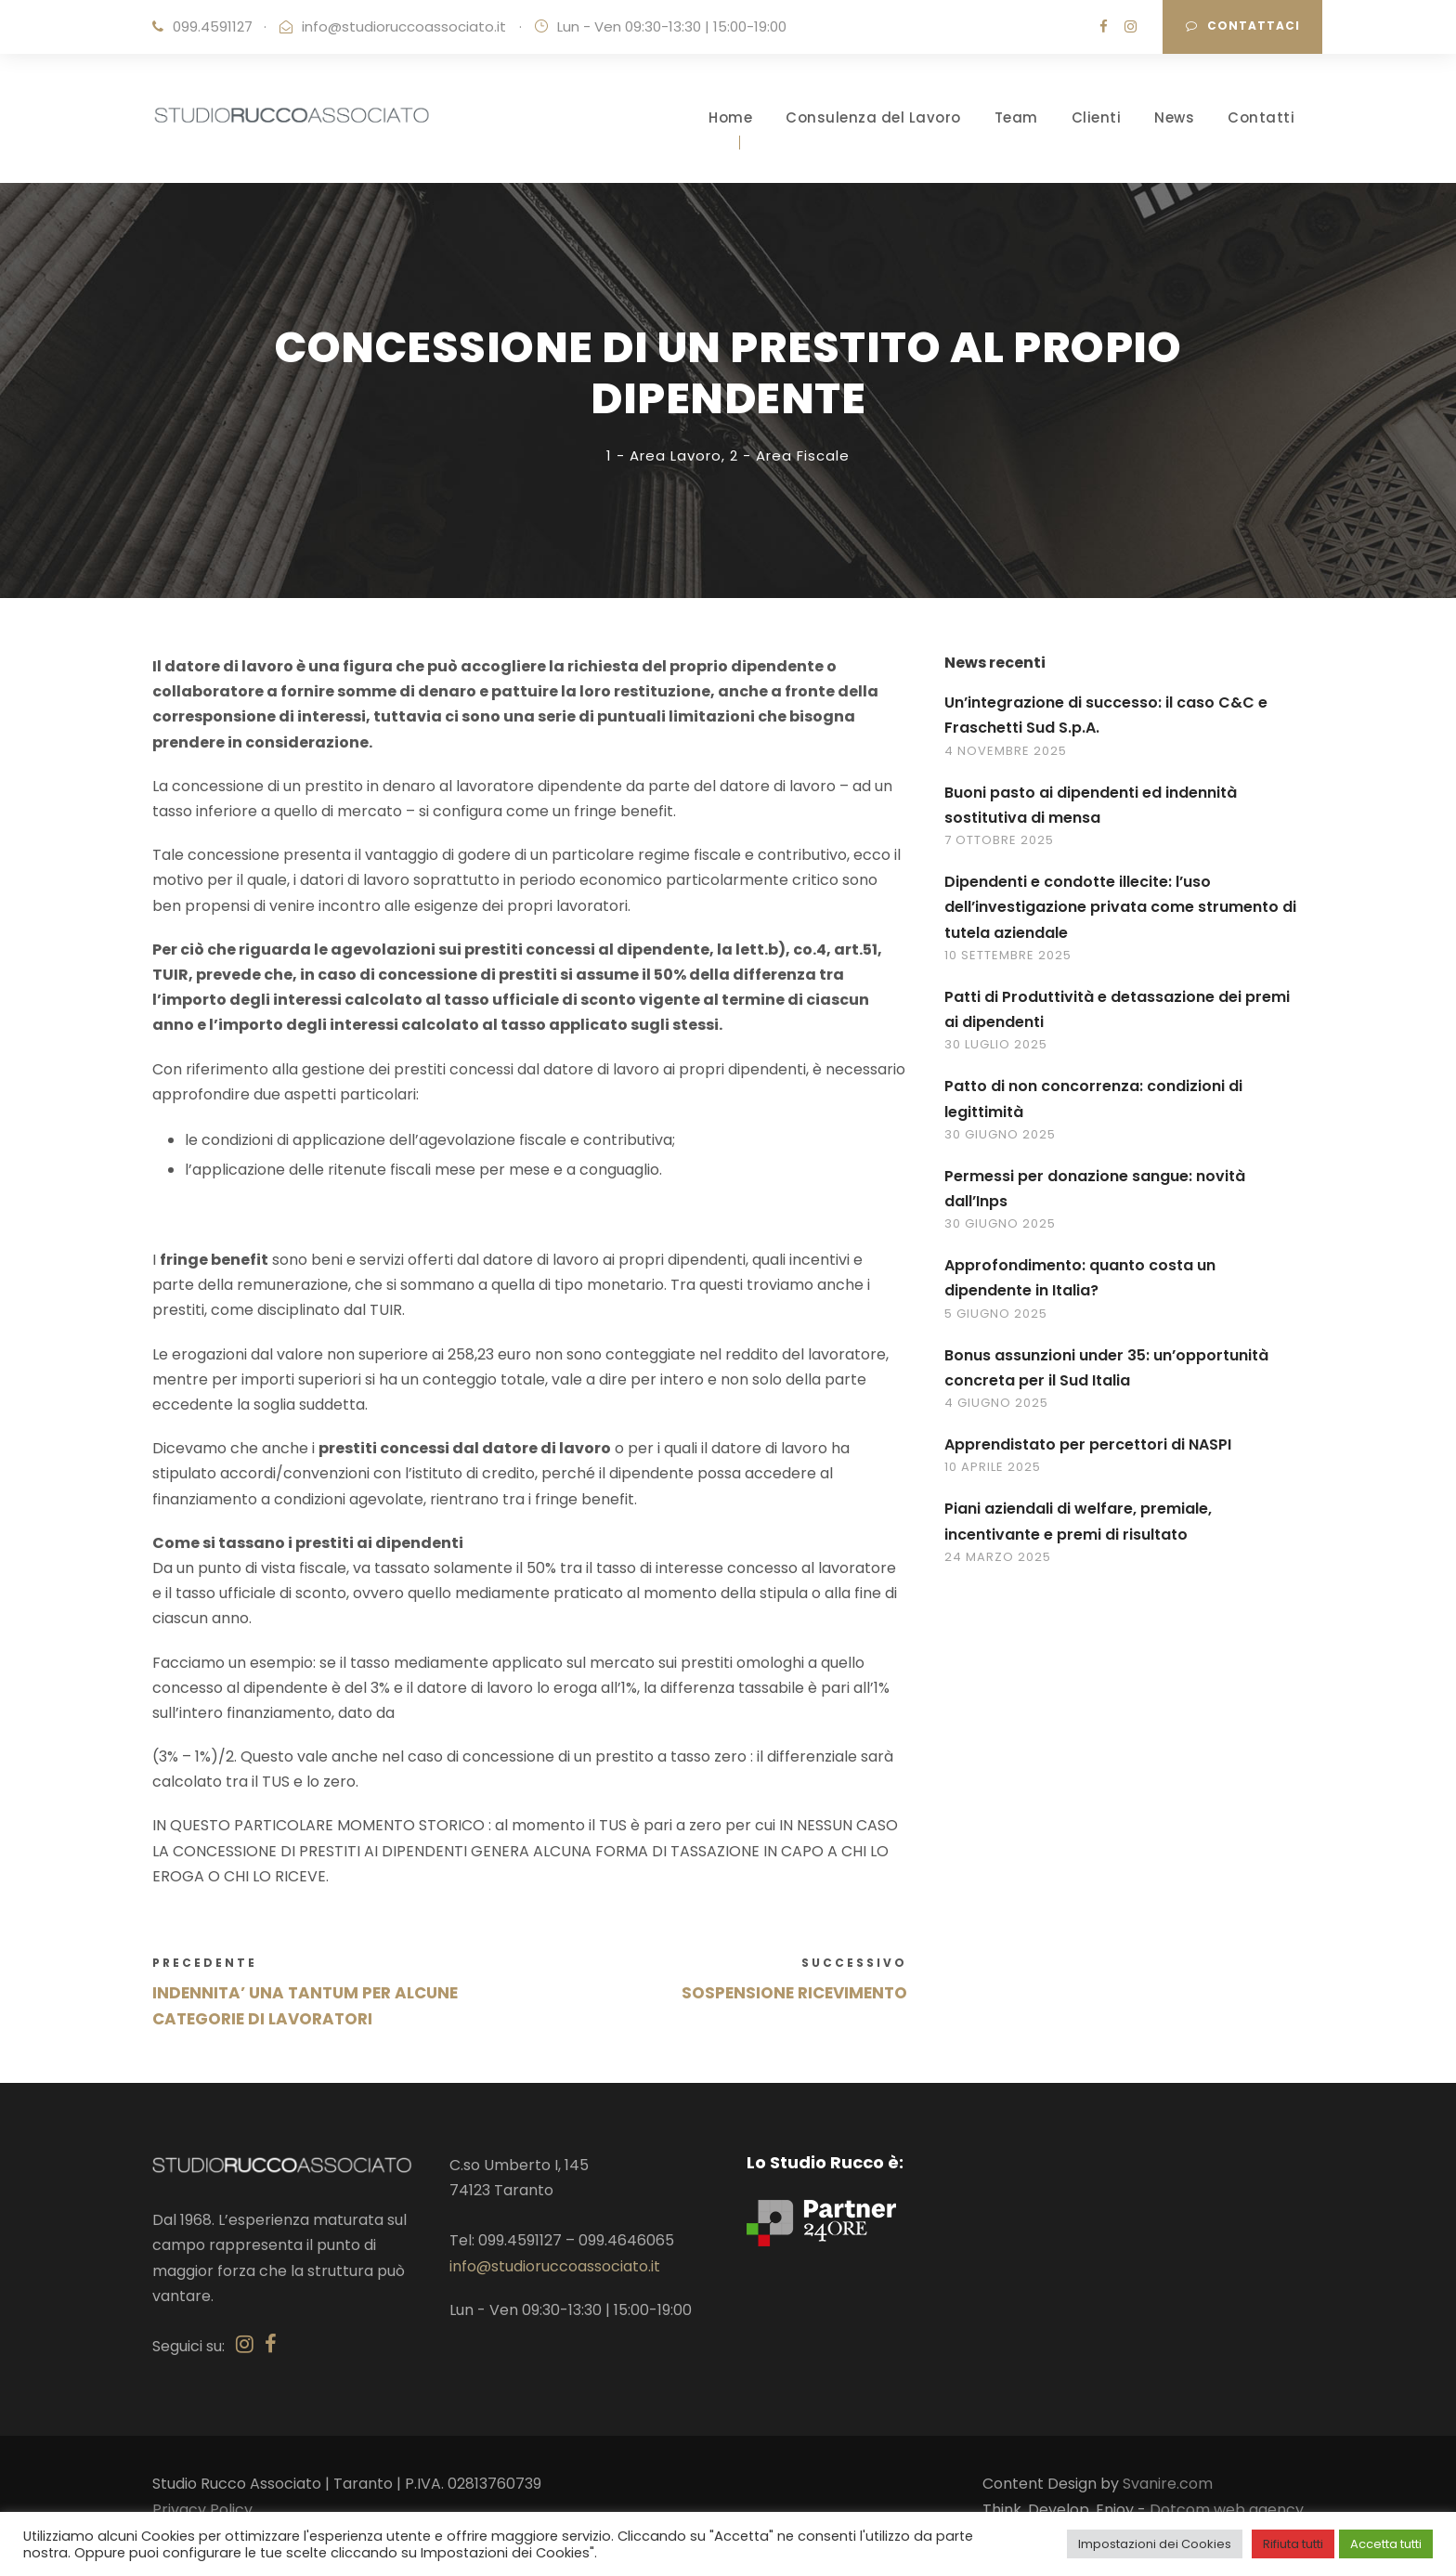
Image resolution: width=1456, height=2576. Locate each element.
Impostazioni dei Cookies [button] (1154, 2544)
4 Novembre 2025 (1005, 751)
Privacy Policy (202, 2509)
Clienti (1097, 117)
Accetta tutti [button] (1386, 2544)
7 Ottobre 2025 (999, 840)
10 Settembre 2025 (1008, 955)
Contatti (1261, 117)
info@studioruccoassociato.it (404, 26)
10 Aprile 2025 (992, 1467)
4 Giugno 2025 (996, 1403)
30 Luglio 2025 (995, 1044)
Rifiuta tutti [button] (1293, 2544)
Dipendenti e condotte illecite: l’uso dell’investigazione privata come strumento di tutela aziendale (1120, 907)
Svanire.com (1168, 2483)
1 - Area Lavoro (664, 455)
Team (1016, 117)
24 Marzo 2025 (997, 1557)
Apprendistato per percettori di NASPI (1087, 1444)
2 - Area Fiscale (790, 455)
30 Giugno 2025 (1000, 1134)
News (1174, 117)
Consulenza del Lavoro (873, 117)
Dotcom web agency (1227, 2509)
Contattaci (1243, 25)
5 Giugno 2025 (995, 1313)
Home (730, 117)
